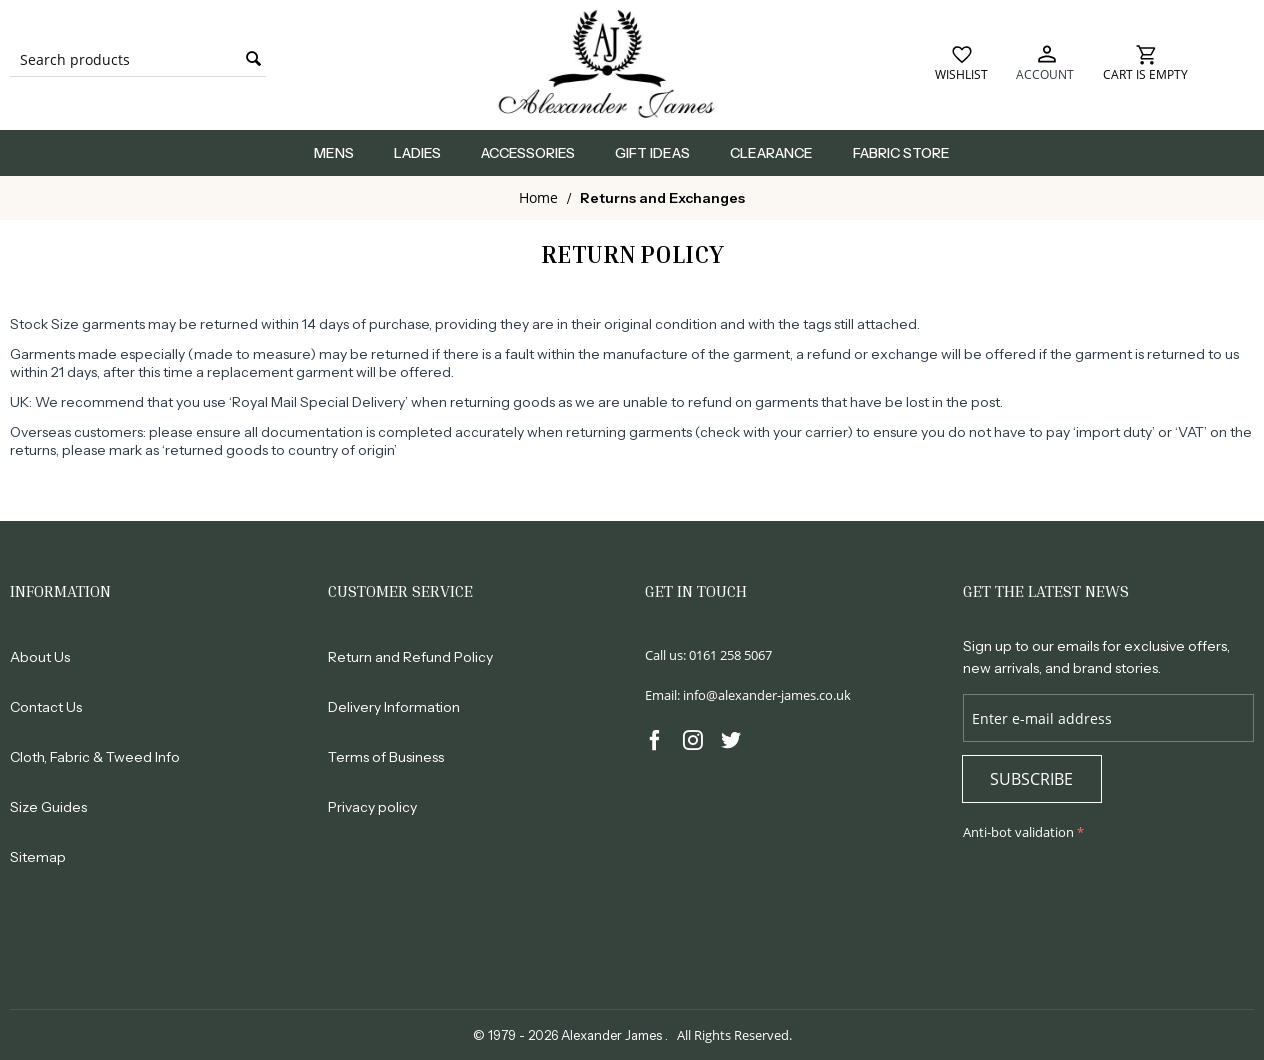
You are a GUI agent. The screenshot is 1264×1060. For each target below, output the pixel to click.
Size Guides (48, 807)
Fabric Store (901, 153)
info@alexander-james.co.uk (767, 695)
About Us (40, 657)
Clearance (771, 153)
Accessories (528, 153)
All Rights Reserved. (734, 1035)
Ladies (417, 153)
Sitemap (38, 857)
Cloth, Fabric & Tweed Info (95, 757)
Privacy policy (372, 807)
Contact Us (46, 707)
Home (538, 197)
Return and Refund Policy (410, 657)
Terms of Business (386, 757)
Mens (334, 153)
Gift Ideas (652, 153)
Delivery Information (394, 707)
